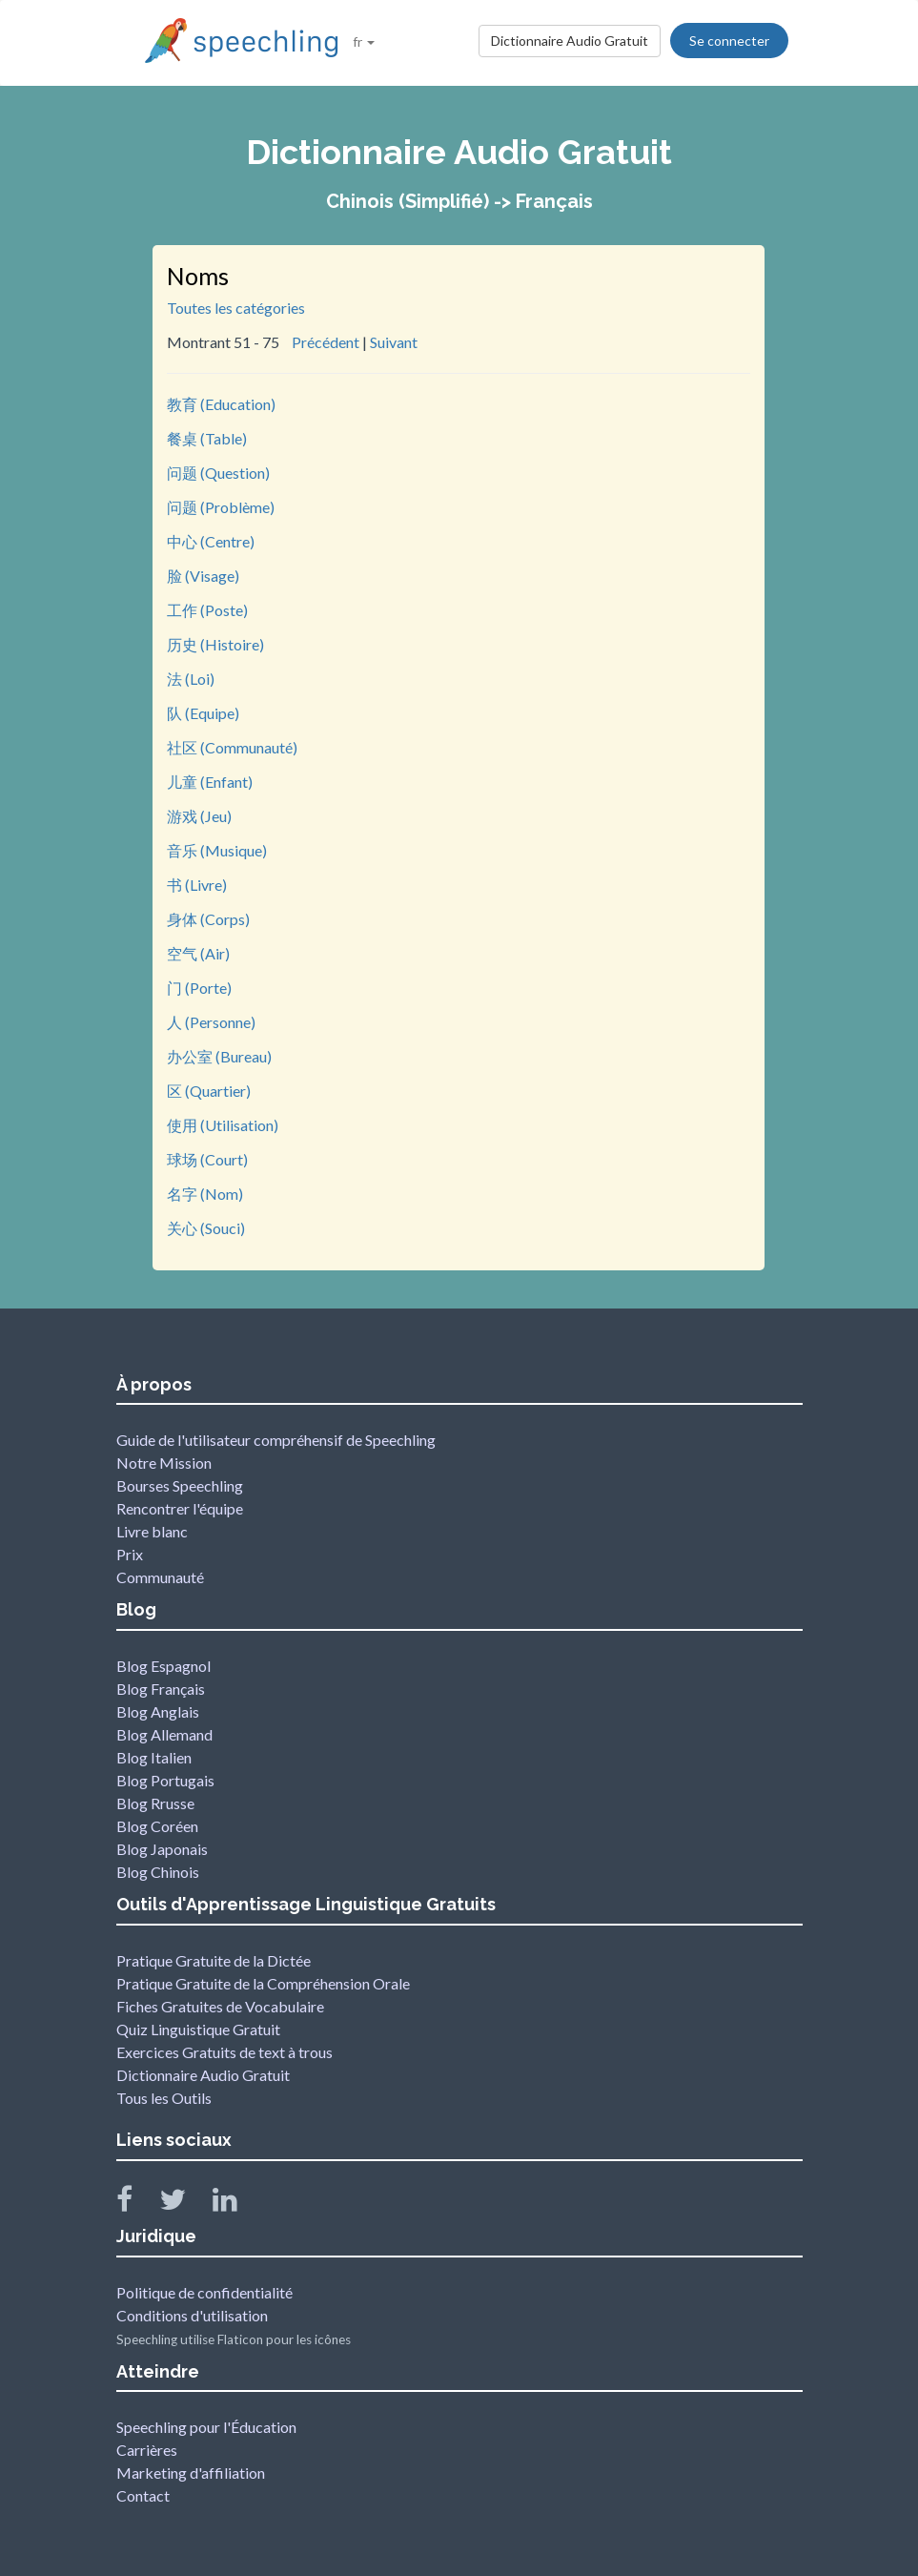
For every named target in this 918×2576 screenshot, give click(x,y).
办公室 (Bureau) (219, 1056)
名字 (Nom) (205, 1194)
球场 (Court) (207, 1159)
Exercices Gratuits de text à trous (224, 2052)
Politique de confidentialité (204, 2292)
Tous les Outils (164, 2098)
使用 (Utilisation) (222, 1125)
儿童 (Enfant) (210, 782)
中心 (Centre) (211, 541)
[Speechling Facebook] (136, 2204)
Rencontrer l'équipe (179, 1508)
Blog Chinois (157, 1872)
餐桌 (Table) (207, 438)
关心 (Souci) (206, 1228)
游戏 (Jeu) (199, 816)
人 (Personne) (211, 1022)
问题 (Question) (218, 473)
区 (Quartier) (209, 1091)
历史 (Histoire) (215, 644)
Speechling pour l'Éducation (206, 2427)
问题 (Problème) (221, 507)
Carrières (146, 2450)
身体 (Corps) (208, 919)
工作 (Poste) (207, 610)
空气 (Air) (198, 953)
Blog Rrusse (155, 1803)
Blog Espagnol (163, 1666)
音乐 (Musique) (217, 850)
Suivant (394, 342)
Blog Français (160, 1689)
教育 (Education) (221, 404)
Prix (129, 1554)
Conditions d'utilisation (192, 2315)
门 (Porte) (199, 988)
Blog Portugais (165, 1780)
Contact (143, 2495)
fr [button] (364, 41)
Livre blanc (152, 1531)
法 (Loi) (190, 679)
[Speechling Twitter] (184, 2204)
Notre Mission (164, 1462)
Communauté (160, 1577)
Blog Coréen (157, 1826)
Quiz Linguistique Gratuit (198, 2029)
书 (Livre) (197, 885)
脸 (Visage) (203, 576)
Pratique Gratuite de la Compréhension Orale (263, 1983)
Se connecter (729, 40)
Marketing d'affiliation (190, 2472)
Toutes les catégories (236, 308)
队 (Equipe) (203, 713)
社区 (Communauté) (232, 747)
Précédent (325, 342)
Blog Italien (154, 1757)
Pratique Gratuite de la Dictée (213, 1960)
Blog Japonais (162, 1849)
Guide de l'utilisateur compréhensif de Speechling (276, 1440)
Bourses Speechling (179, 1485)
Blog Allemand (164, 1734)
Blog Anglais (157, 1711)
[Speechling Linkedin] (237, 2204)
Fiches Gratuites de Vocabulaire (220, 2006)
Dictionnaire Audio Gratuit (569, 40)
